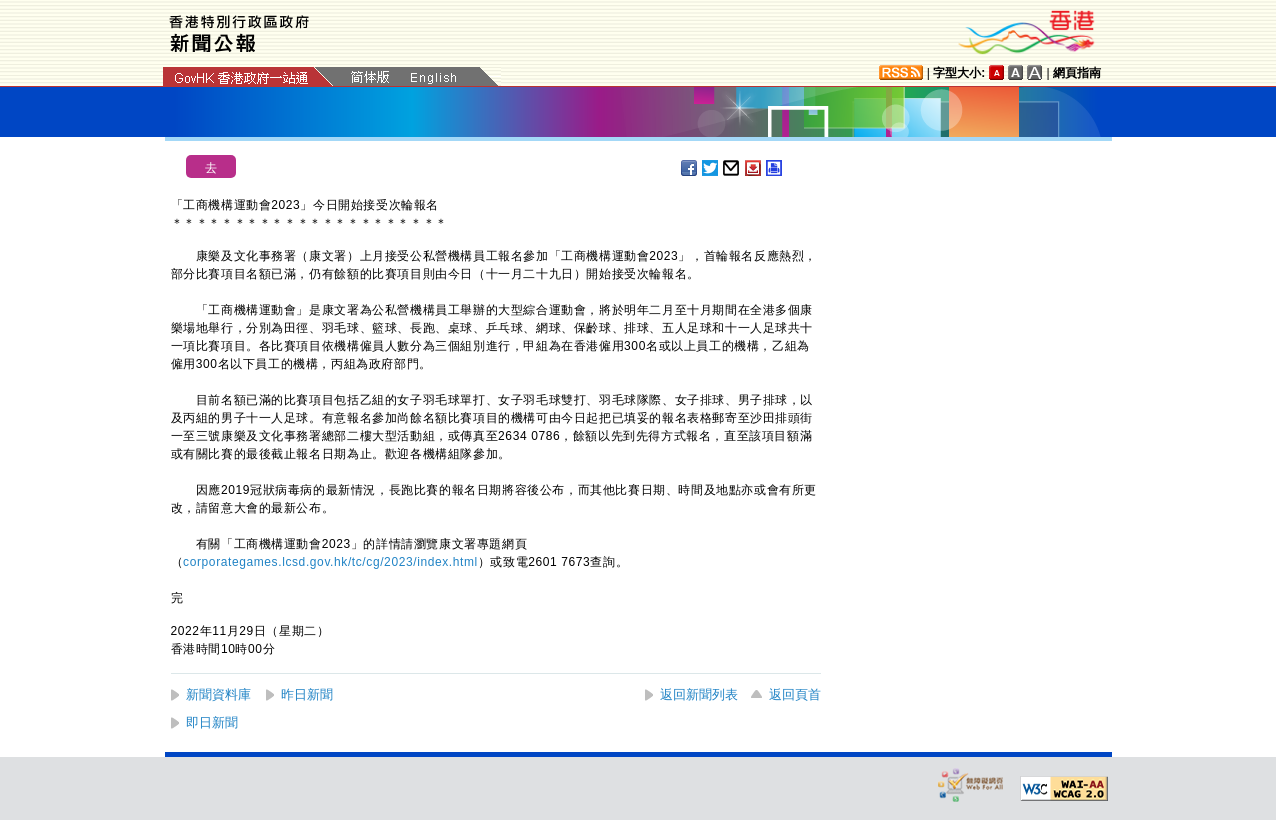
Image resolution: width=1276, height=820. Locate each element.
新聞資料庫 (218, 694)
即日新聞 (212, 722)
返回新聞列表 (699, 694)
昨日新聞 (307, 694)
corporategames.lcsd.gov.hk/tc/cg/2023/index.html (330, 562)
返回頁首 (795, 694)
